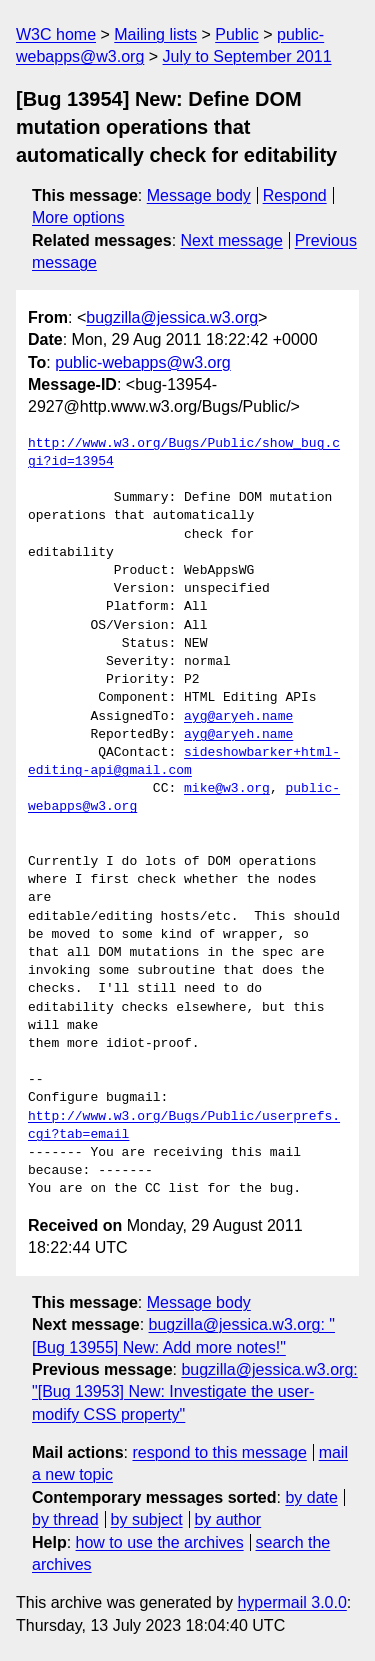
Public (237, 34)
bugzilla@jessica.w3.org (172, 317)
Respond (295, 195)
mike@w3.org (227, 789)
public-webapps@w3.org (142, 362)
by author (227, 1519)
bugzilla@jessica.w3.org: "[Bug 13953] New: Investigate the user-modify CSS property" (195, 1392)
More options (78, 217)
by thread (65, 1519)
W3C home (56, 34)
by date (311, 1497)
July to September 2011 (247, 56)
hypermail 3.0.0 (291, 1602)
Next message (232, 240)
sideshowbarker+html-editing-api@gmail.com (184, 762)
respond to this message (219, 1452)
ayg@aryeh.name (238, 717)
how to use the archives (160, 1542)
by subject (147, 1519)
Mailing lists (155, 34)
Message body (199, 195)
